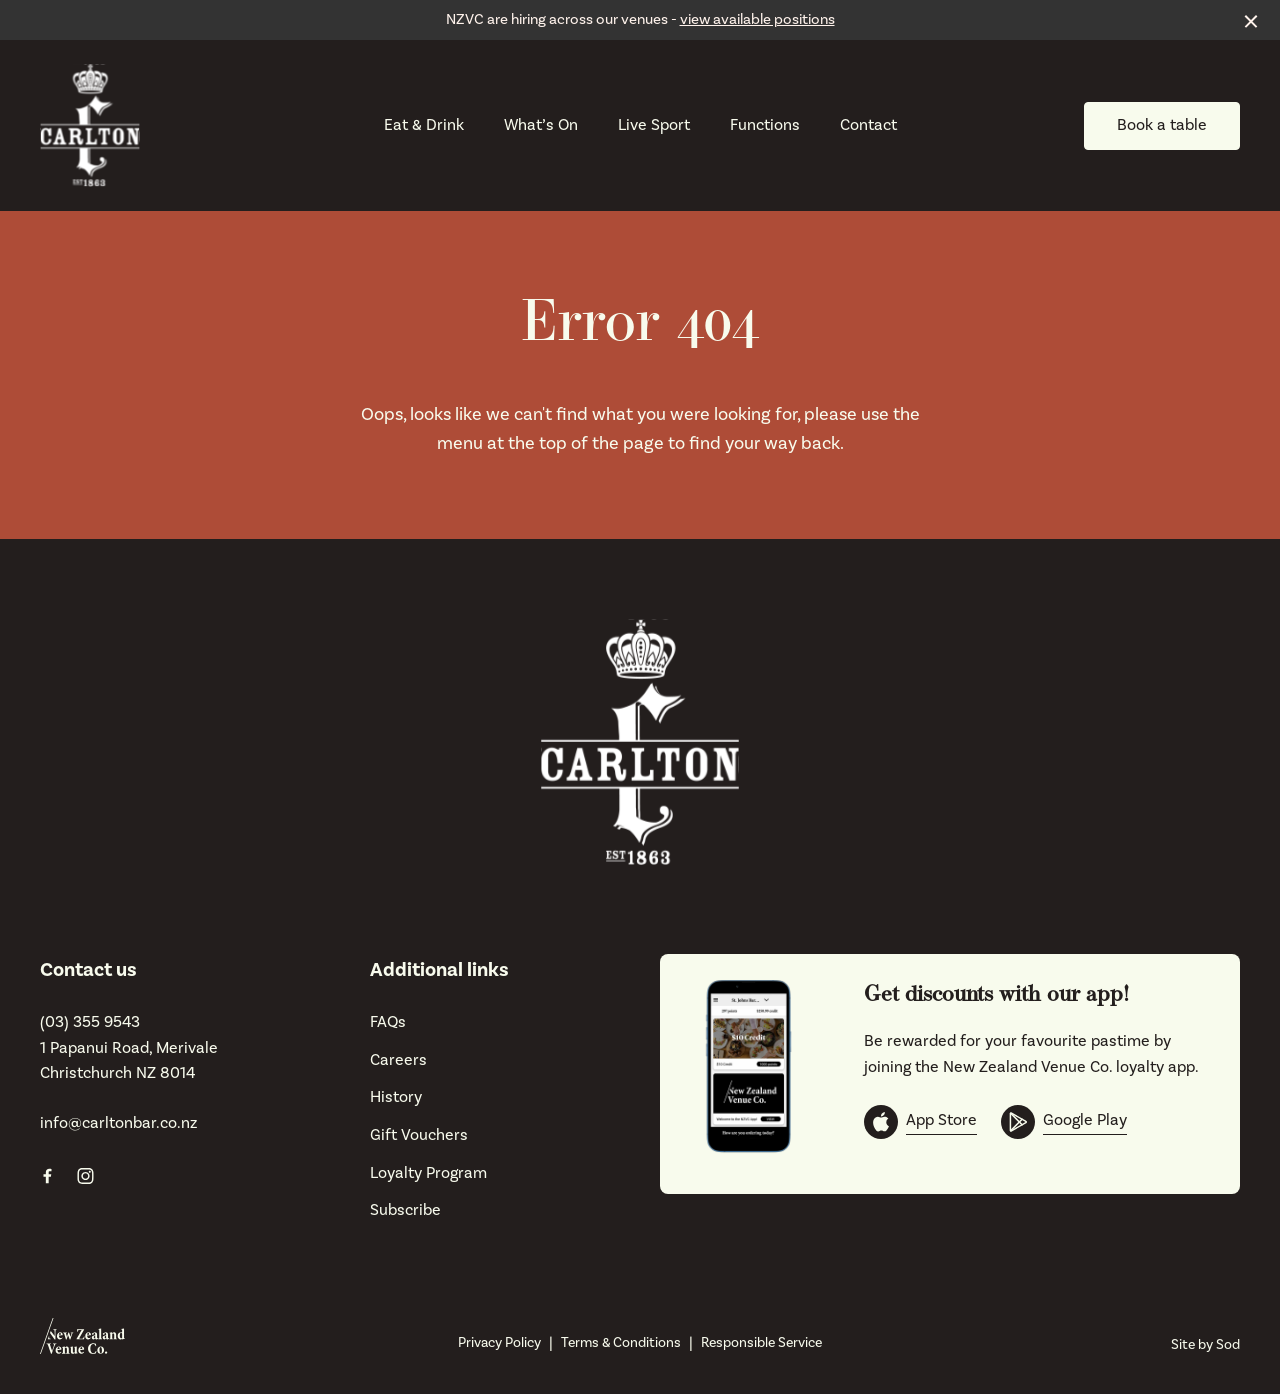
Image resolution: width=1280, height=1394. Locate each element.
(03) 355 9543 (90, 1022)
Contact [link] (868, 125)
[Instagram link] (85, 1176)
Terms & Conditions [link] (621, 1343)
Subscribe (405, 1210)
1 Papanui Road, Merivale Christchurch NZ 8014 (129, 1061)
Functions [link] (765, 125)
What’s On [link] (541, 125)
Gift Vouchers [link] (419, 1135)
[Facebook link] (47, 1176)
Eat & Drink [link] (424, 125)
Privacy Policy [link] (499, 1343)
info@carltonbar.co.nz (118, 1123)
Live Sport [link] (654, 125)
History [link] (396, 1097)
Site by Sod (1205, 1345)
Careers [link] (398, 1060)
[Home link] (90, 125)
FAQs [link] (388, 1022)
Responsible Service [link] (761, 1343)
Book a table (1162, 125)
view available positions (757, 19)
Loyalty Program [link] (428, 1173)
